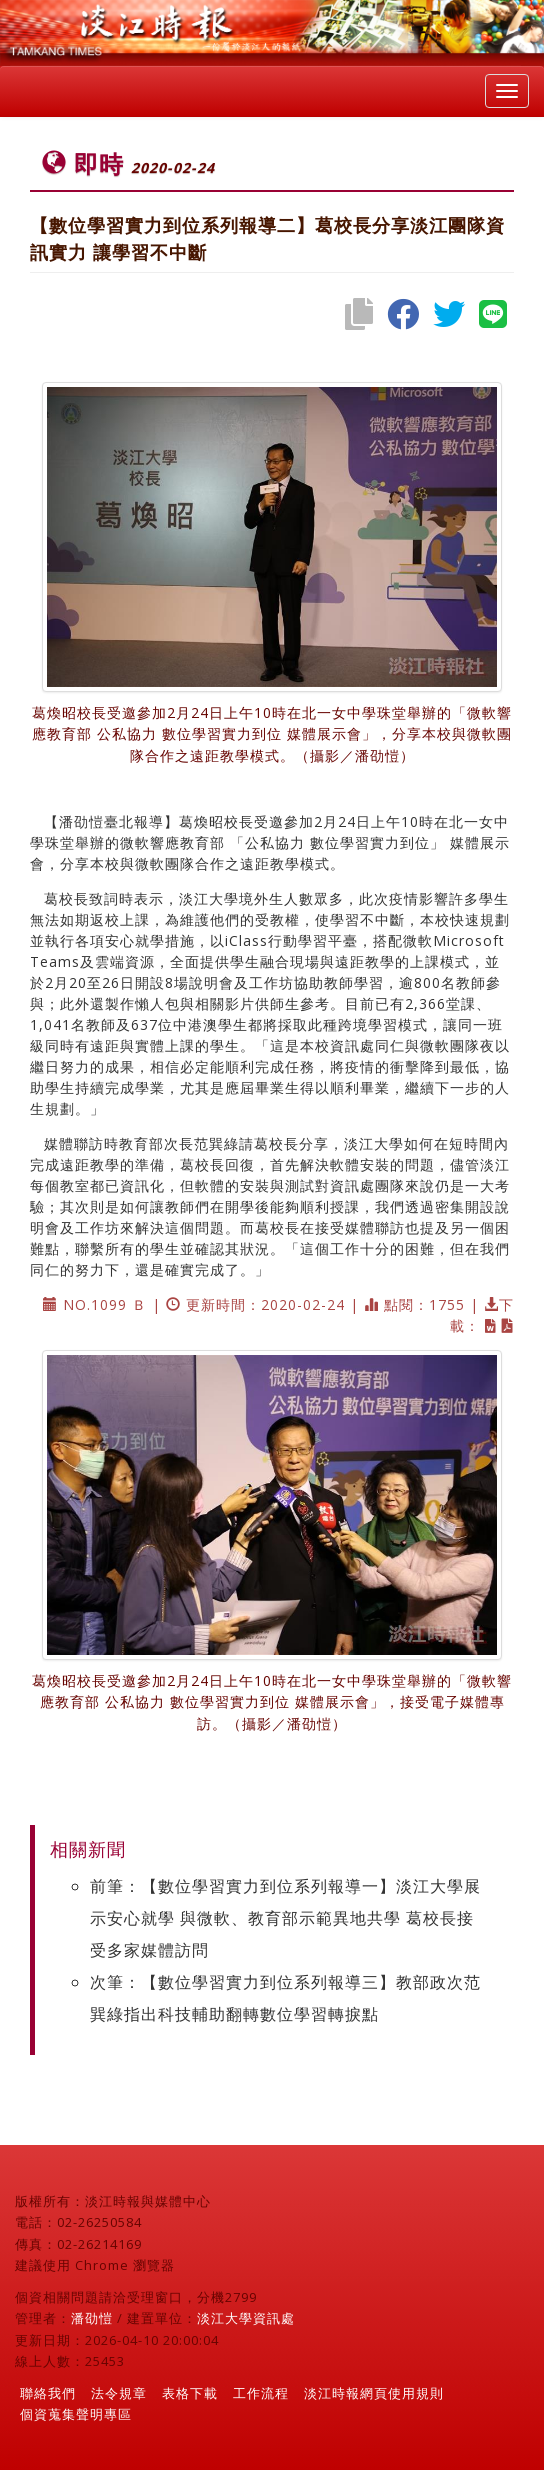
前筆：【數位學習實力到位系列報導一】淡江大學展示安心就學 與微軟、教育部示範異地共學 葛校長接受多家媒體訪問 (285, 1918)
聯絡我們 (48, 2393)
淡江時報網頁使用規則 (374, 2393)
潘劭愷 (92, 2318)
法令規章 (119, 2393)
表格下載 (190, 2393)
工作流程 (261, 2393)
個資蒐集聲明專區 (76, 2414)
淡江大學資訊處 (246, 2318)
